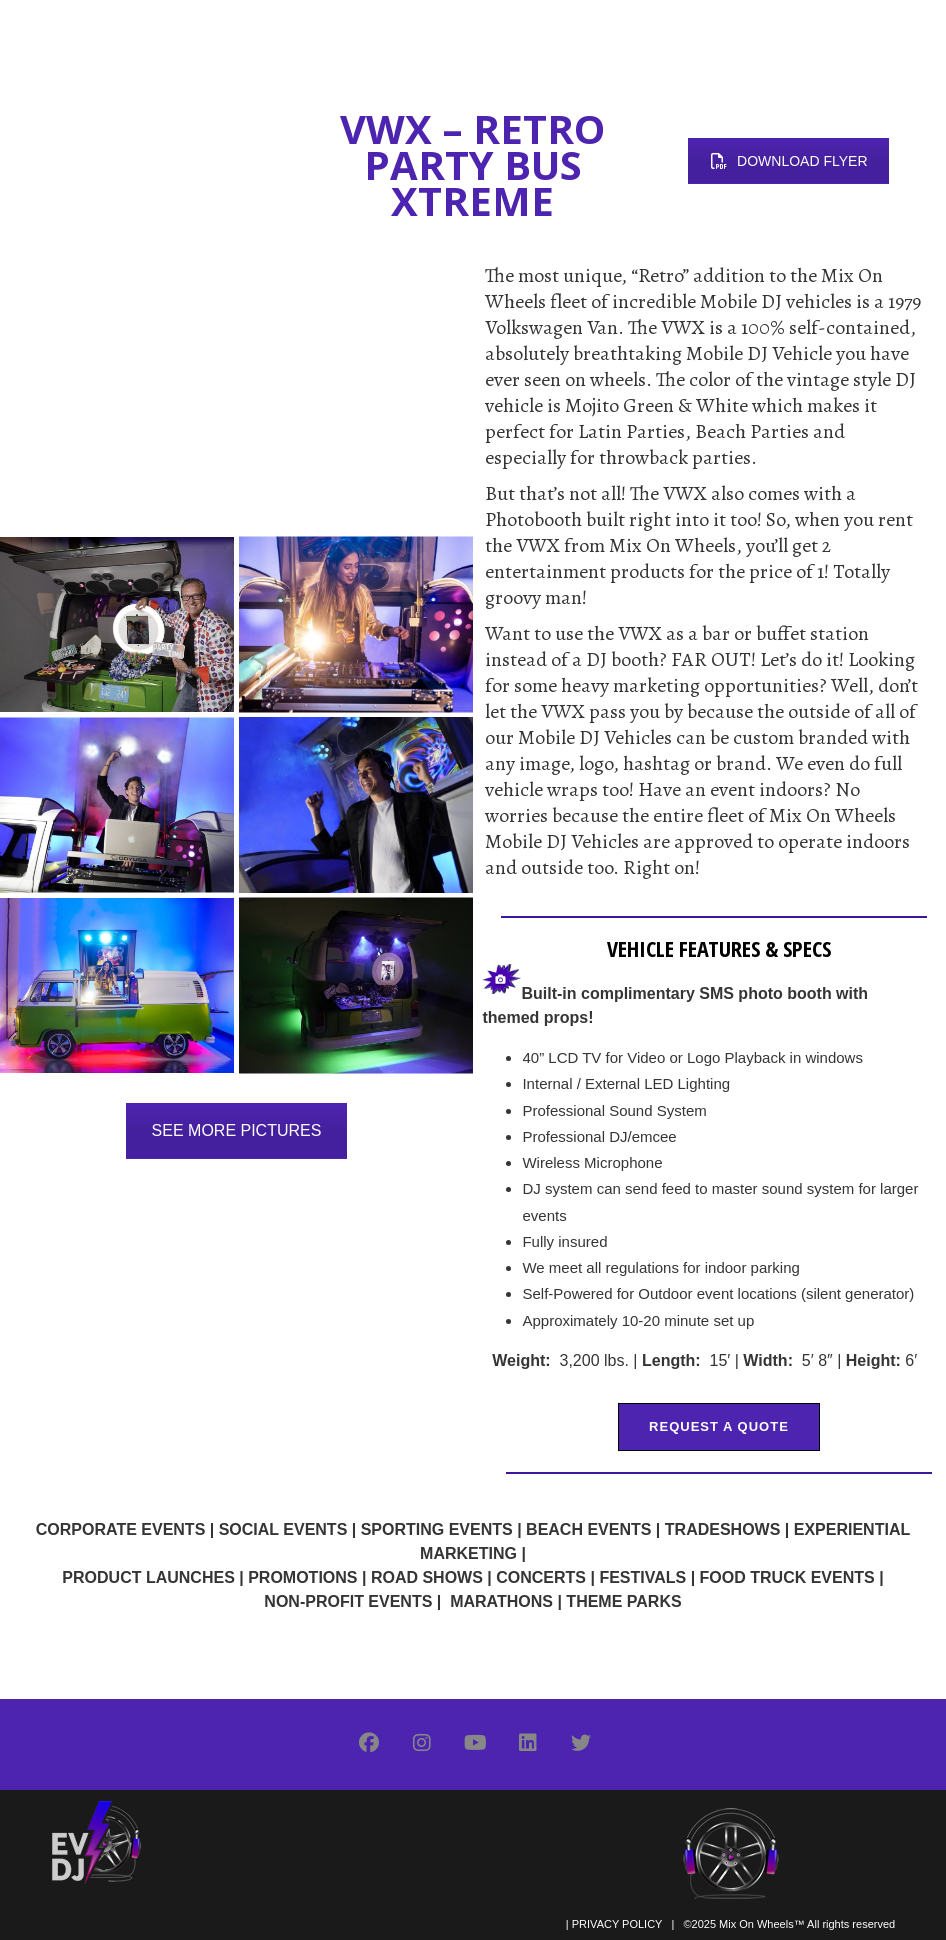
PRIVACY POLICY (617, 1924)
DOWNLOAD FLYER (788, 161)
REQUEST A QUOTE (719, 1426)
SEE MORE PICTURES (237, 1130)
